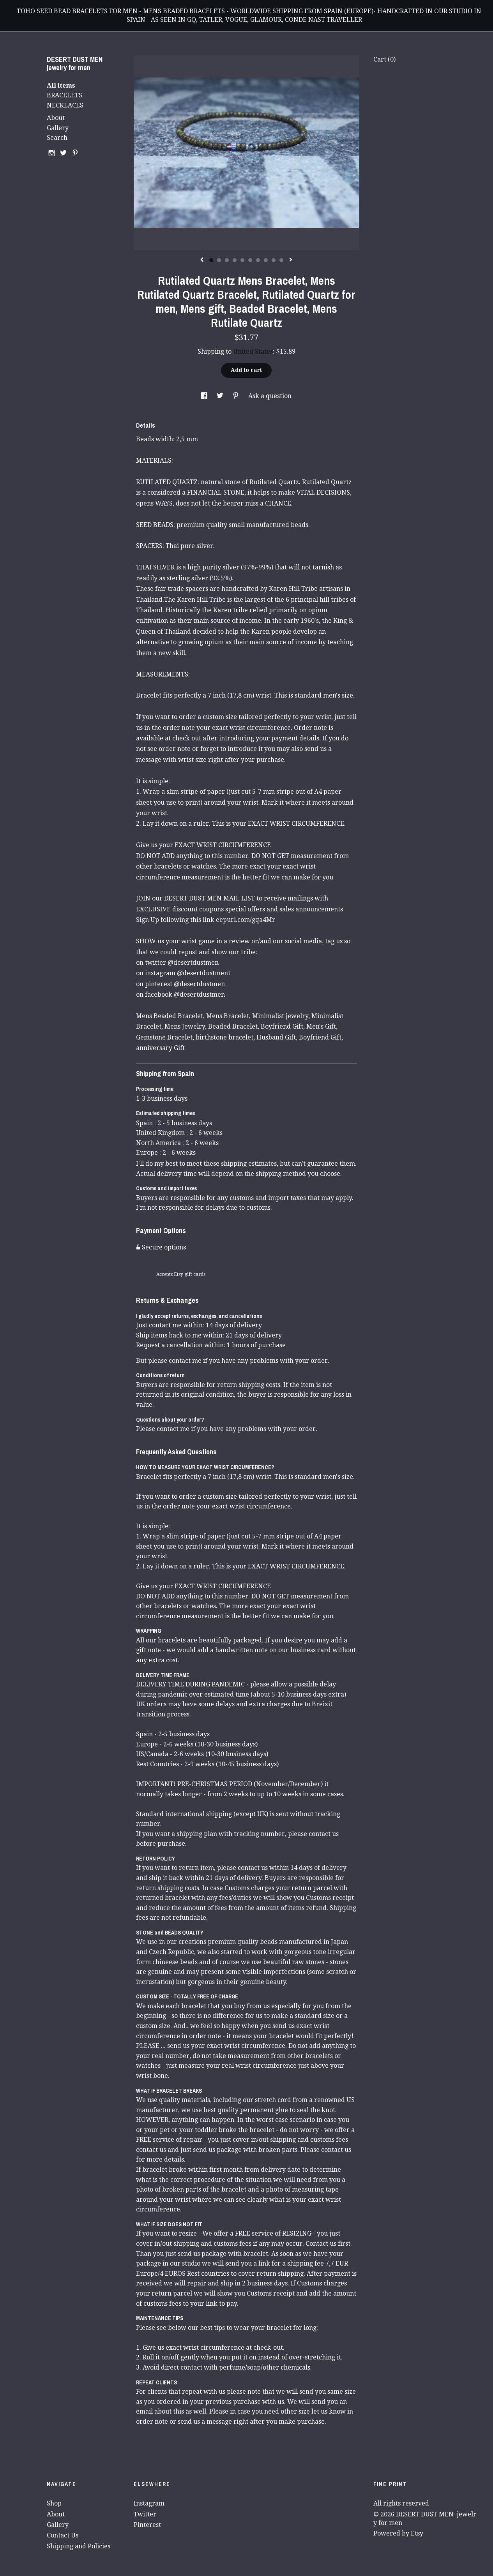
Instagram (149, 2503)
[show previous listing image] (202, 260)
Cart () (384, 59)
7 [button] (258, 260)
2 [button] (219, 260)
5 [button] (242, 260)
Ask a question (270, 396)
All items (61, 85)
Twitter (145, 2514)
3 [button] (227, 260)
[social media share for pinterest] (236, 396)
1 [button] (211, 260)
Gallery (58, 128)
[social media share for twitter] (221, 396)
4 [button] (235, 260)
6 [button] (250, 260)
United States (253, 351)
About (56, 118)
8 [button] (266, 260)
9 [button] (274, 260)
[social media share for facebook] (205, 396)
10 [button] (281, 260)
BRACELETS (64, 95)
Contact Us (62, 2535)
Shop (54, 2503)
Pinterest (147, 2524)
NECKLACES (65, 105)
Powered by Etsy (398, 2533)
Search (57, 137)
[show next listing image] (291, 260)
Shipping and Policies (78, 2546)
